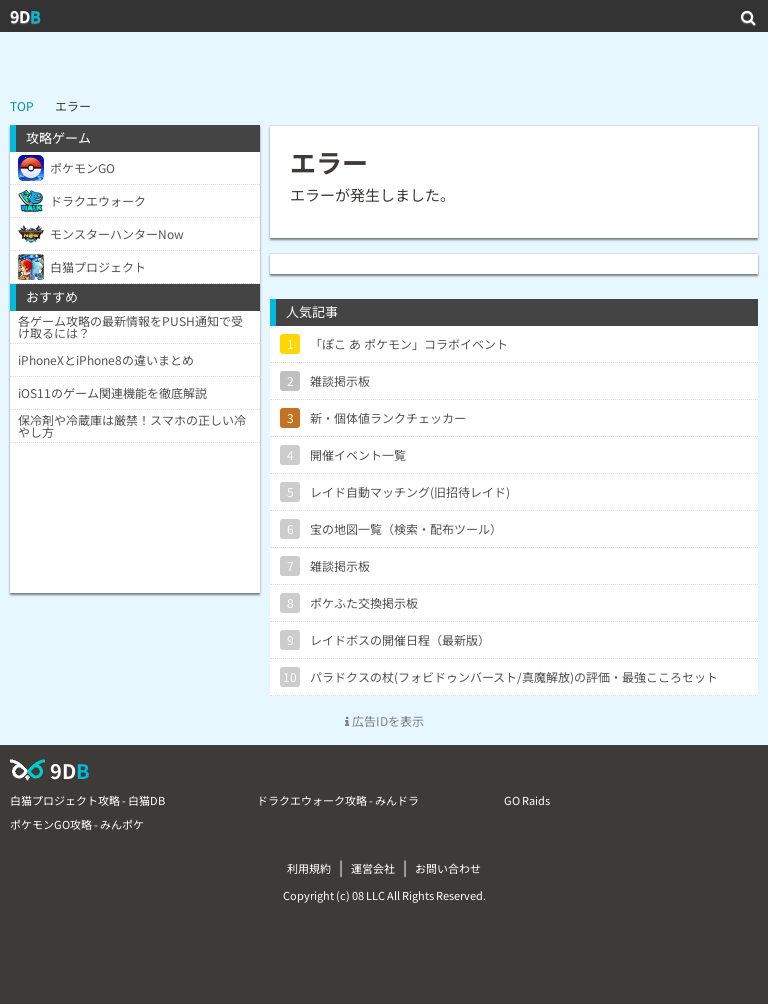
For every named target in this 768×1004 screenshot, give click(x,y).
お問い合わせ (448, 868)
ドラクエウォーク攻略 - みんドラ (338, 800)
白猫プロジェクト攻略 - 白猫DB (87, 800)
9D (25, 16)
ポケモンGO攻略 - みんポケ (77, 824)
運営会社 (373, 868)
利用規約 (309, 868)
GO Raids (527, 800)
